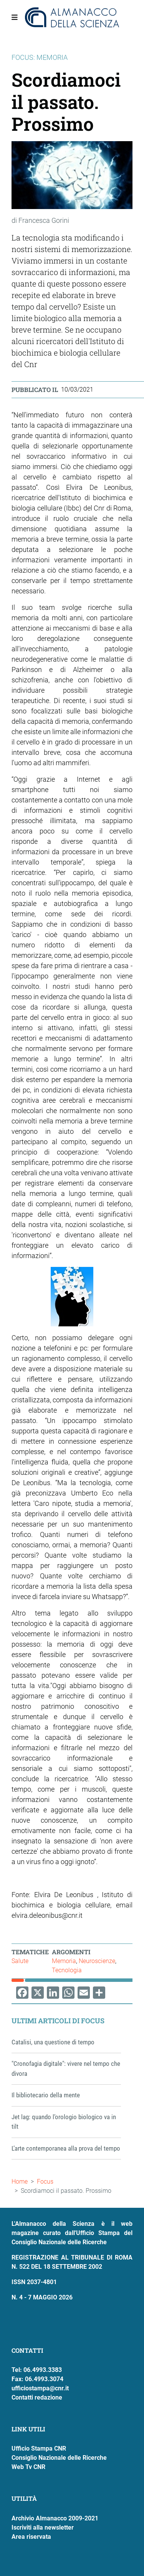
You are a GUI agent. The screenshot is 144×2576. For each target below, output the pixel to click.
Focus (45, 2181)
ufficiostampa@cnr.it (40, 2388)
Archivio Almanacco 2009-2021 (55, 2518)
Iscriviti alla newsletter (43, 2527)
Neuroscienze (97, 1961)
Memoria (64, 1961)
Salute (20, 1961)
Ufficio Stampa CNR (39, 2448)
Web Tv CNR (28, 2467)
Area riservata (31, 2536)
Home (20, 2181)
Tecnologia (67, 1970)
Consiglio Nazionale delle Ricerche (59, 2457)
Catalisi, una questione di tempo (53, 2042)
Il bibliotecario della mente (46, 2095)
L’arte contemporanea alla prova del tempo (66, 2148)
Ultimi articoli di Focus (58, 2020)
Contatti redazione (37, 2397)
